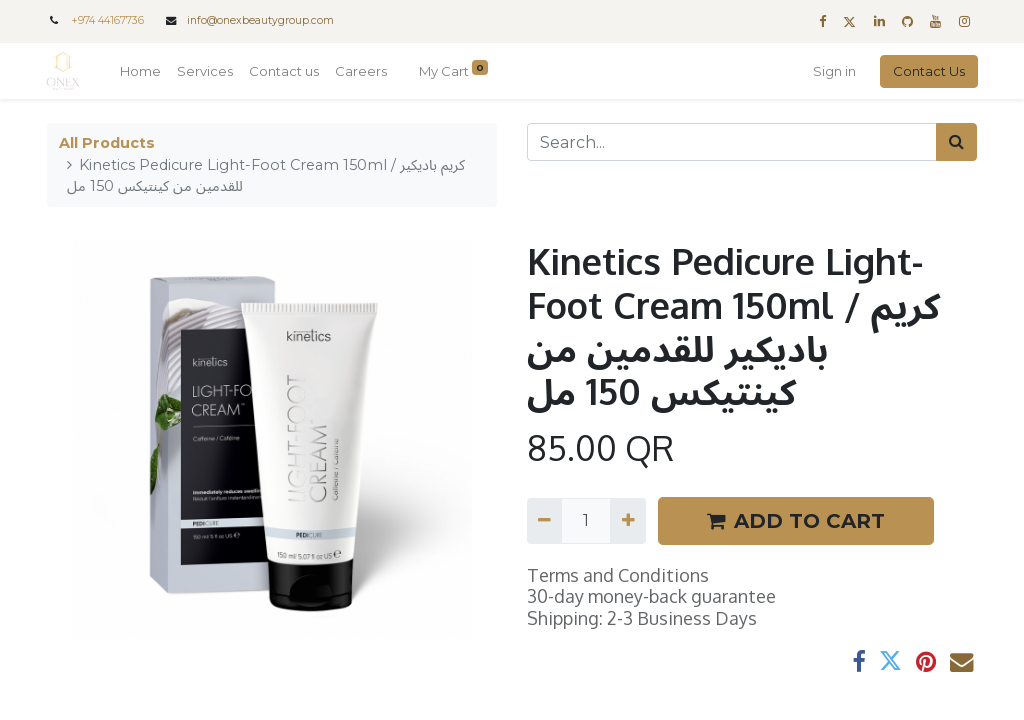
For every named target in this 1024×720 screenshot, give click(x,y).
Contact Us (928, 71)
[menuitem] (141, 72)
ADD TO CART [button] (796, 521)
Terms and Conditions (618, 575)
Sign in (833, 71)
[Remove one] (544, 521)
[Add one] (627, 521)
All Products (107, 143)
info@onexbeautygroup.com (260, 20)
